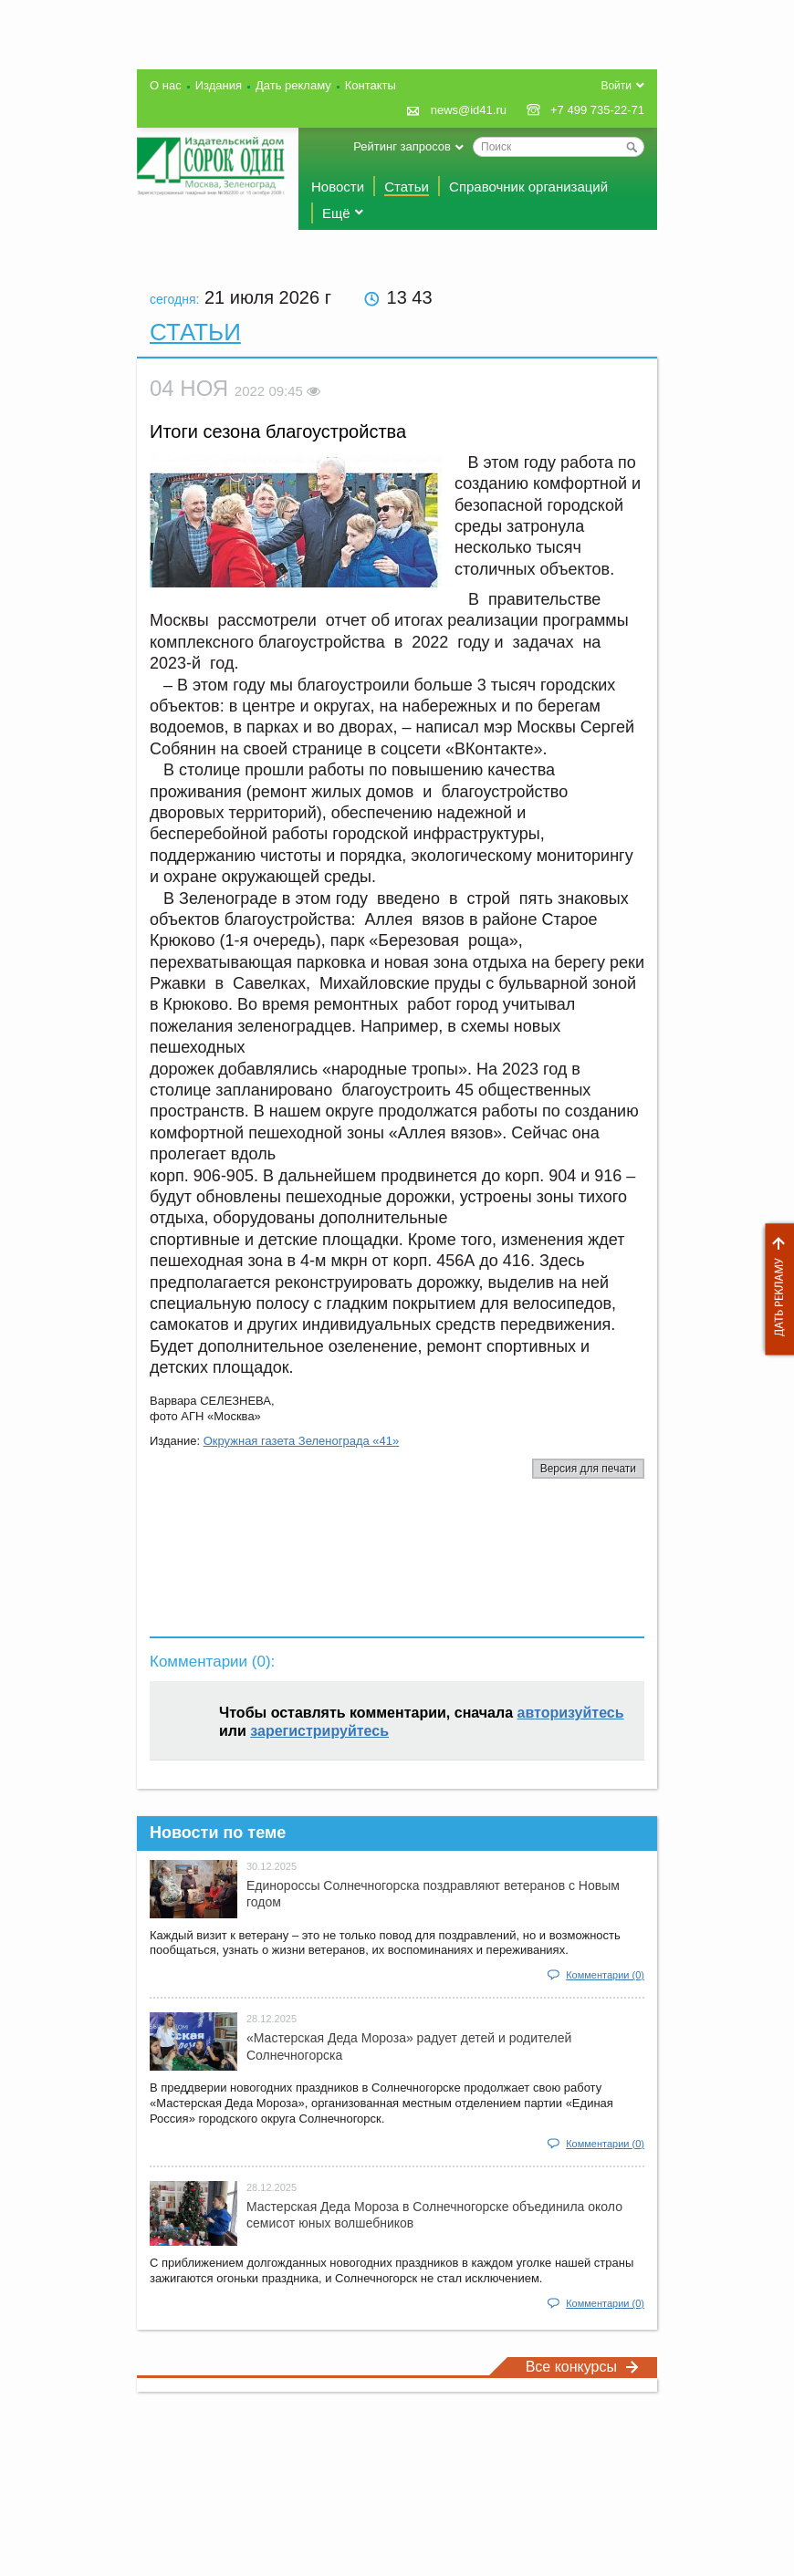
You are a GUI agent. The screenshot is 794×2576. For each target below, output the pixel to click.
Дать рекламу (775, 1289)
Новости (337, 186)
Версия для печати (588, 1468)
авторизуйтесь (570, 1712)
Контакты (370, 85)
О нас (166, 85)
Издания (218, 85)
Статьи (406, 186)
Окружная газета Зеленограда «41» (302, 1441)
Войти (616, 85)
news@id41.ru (469, 110)
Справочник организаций (528, 186)
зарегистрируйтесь (319, 1731)
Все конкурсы (582, 2366)
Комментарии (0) (605, 1974)
